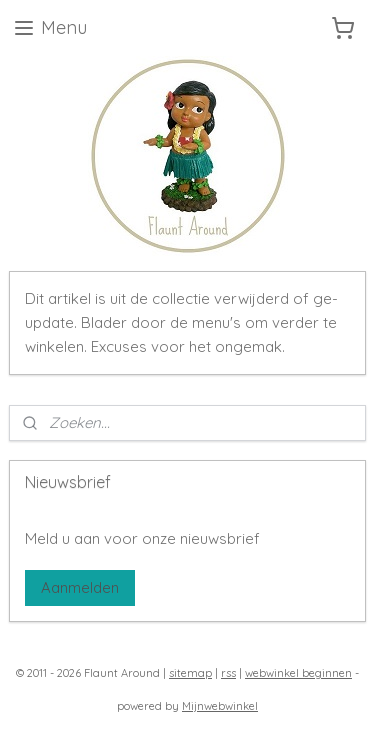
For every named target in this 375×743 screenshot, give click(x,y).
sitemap (190, 673)
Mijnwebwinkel (220, 706)
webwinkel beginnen (298, 673)
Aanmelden (80, 587)
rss (228, 673)
